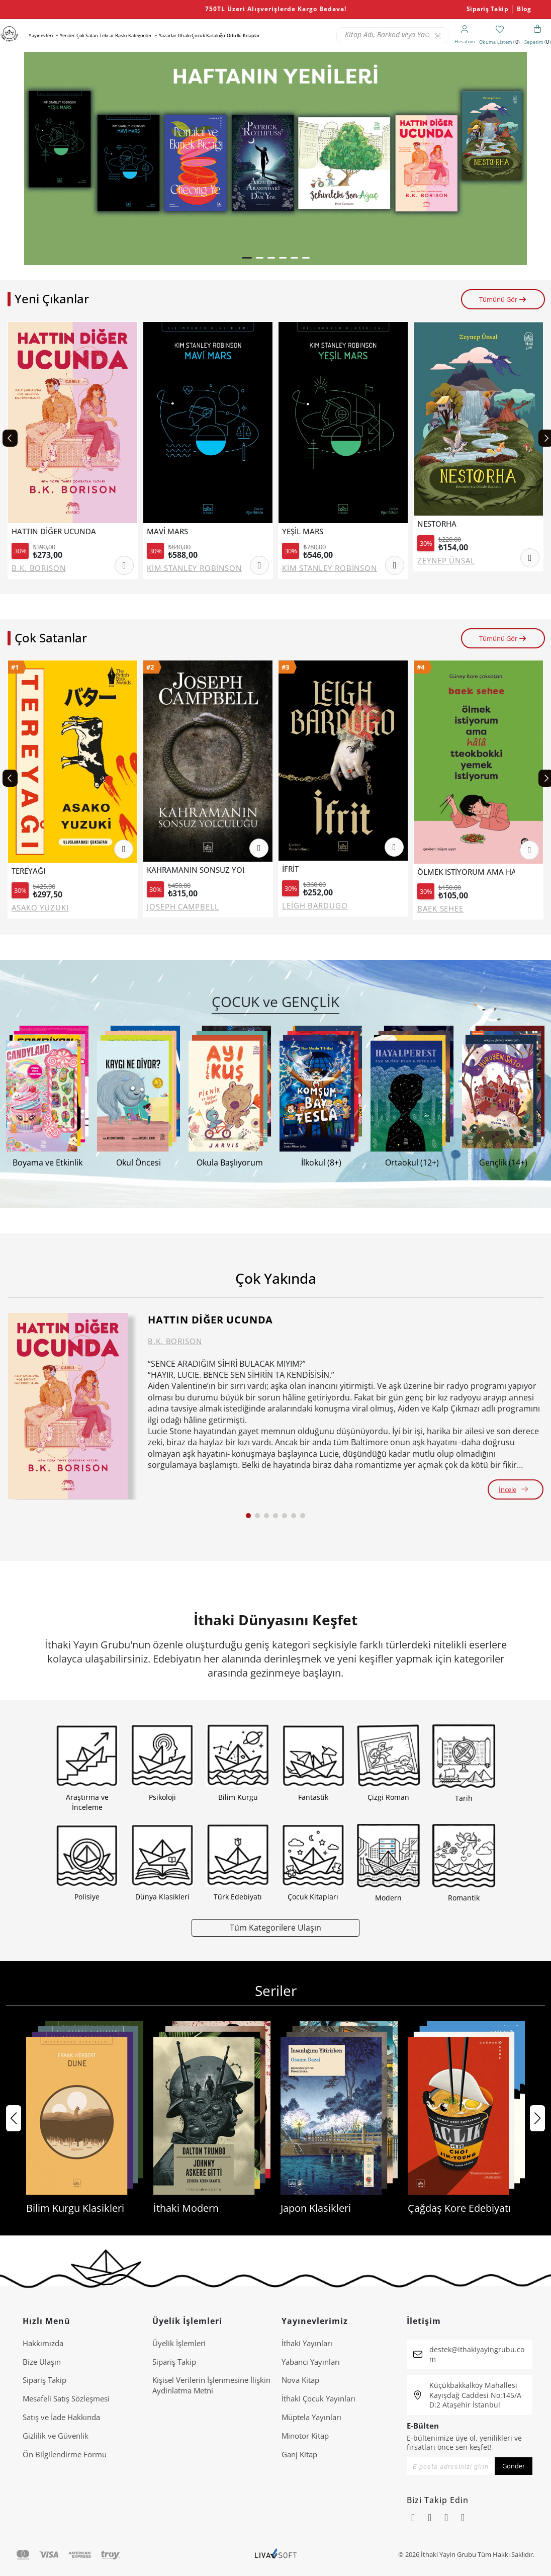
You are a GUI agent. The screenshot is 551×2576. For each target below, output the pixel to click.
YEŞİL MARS (302, 531)
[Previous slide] (10, 438)
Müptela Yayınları (311, 2417)
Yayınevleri (41, 35)
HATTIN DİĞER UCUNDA (54, 531)
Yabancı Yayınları (311, 2362)
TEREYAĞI (28, 871)
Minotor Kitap (305, 2436)
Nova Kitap (300, 2380)
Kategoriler (140, 35)
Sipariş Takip (488, 9)
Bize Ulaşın (42, 2362)
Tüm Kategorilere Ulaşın (275, 1927)
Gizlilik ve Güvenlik (55, 2436)
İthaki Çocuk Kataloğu (201, 35)
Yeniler (67, 35)
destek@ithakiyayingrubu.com (476, 2354)
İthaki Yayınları (307, 2343)
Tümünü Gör (503, 299)
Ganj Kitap (299, 2454)
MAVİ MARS (167, 531)
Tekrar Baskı (113, 35)
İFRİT (290, 869)
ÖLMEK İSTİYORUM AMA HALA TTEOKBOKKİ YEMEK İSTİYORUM (466, 872)
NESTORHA (436, 524)
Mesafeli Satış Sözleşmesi (66, 2398)
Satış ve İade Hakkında (61, 2417)
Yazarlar (167, 35)
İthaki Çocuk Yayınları (318, 2398)
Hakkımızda (43, 2343)
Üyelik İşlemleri (179, 2343)
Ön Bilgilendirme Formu (65, 2454)
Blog (524, 9)
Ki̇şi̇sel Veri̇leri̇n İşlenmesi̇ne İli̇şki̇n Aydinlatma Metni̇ (211, 2385)
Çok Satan (87, 35)
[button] (247, 258)
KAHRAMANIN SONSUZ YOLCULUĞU (195, 870)
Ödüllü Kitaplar (243, 35)
